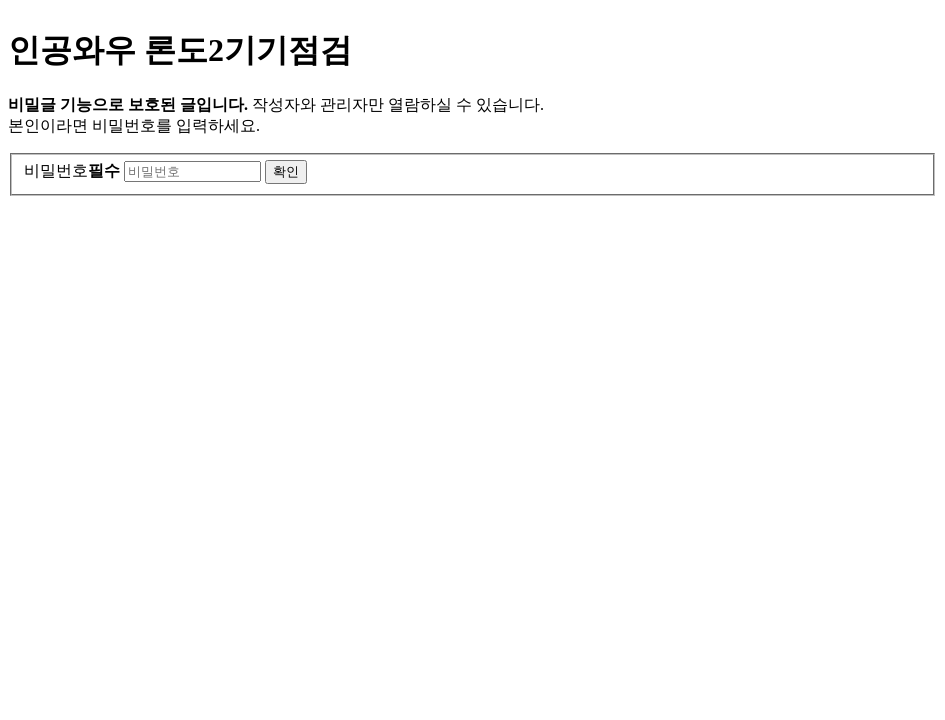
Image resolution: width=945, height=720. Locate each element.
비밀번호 (72, 170)
